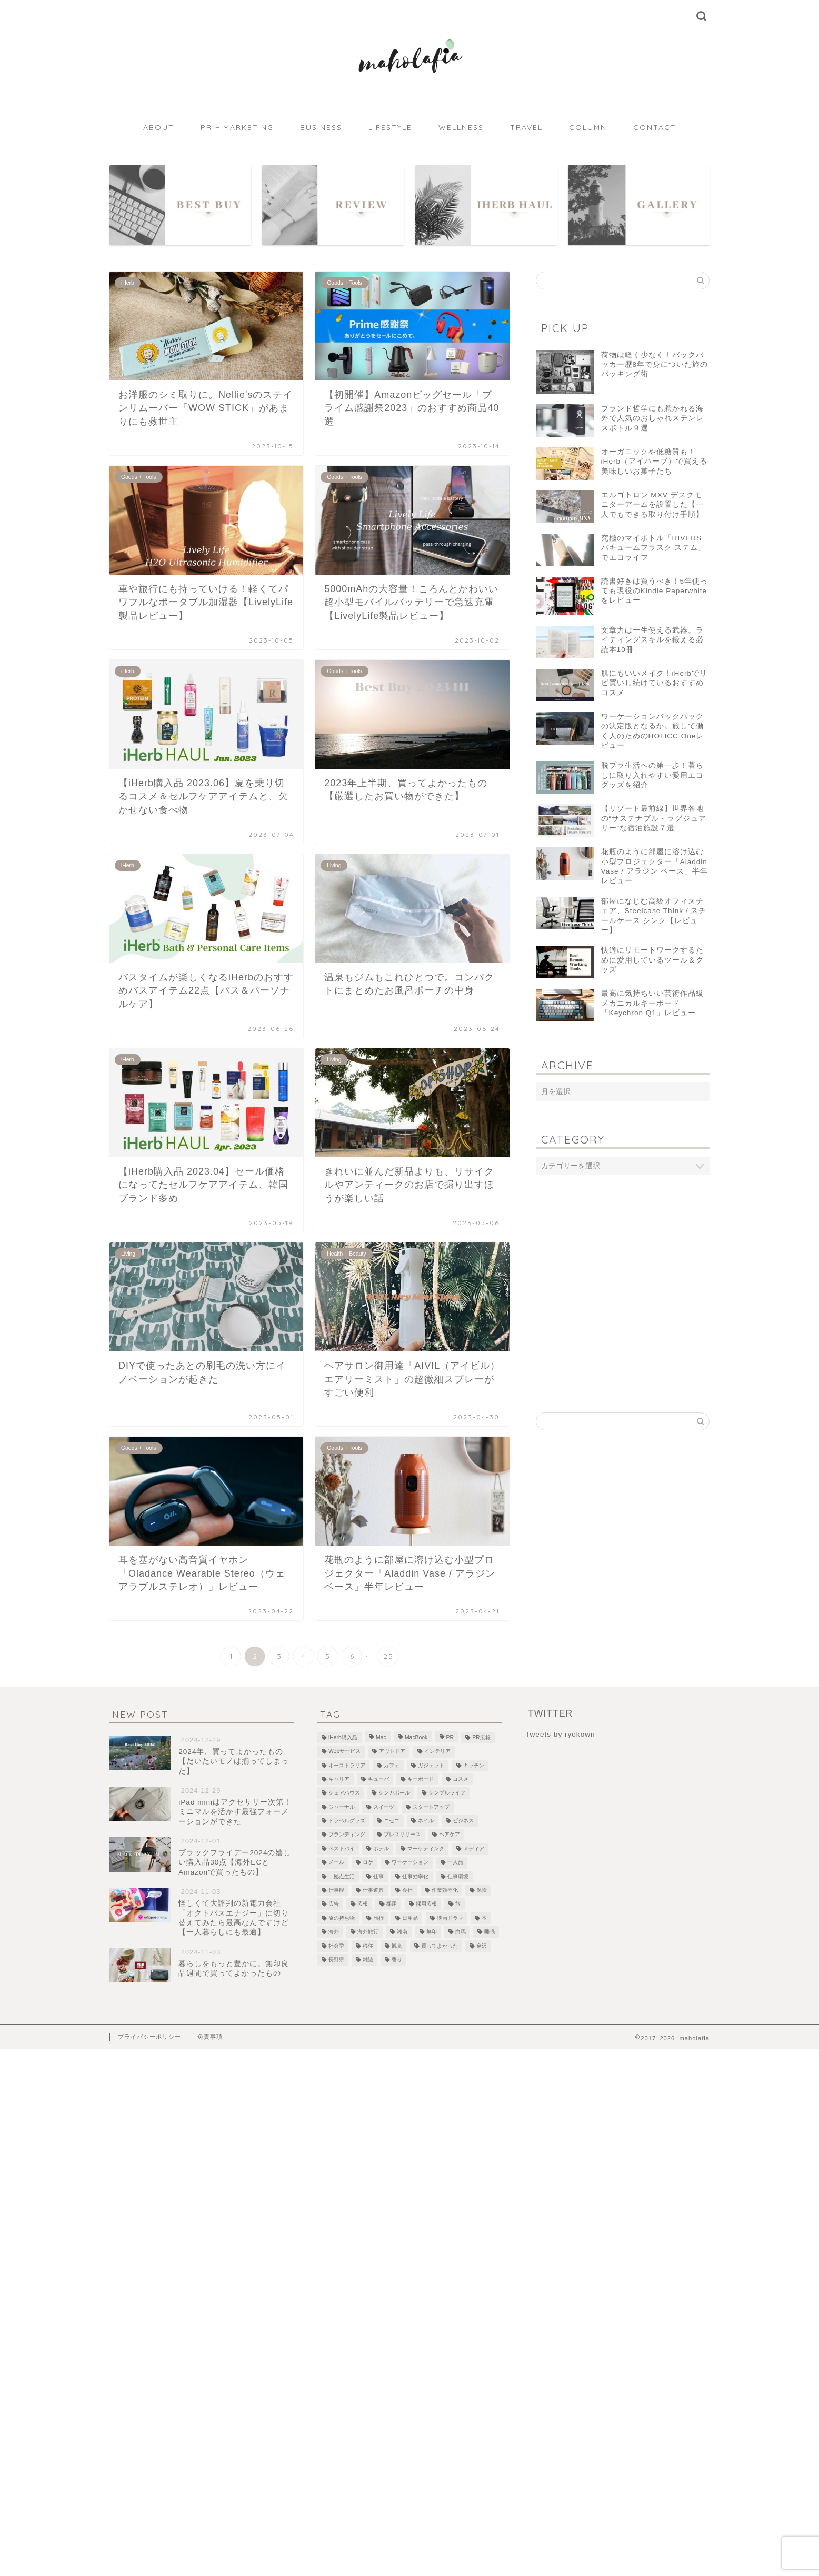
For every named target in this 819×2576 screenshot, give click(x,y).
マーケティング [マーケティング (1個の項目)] (425, 1848)
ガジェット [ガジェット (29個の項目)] (431, 1765)
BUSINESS (321, 127)
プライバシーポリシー (149, 2036)
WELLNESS (461, 127)
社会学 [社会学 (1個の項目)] (336, 1946)
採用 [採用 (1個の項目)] (391, 1904)
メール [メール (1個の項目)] (336, 1863)
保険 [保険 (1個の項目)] (481, 1890)
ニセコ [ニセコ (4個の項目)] (391, 1820)
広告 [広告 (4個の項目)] (333, 1904)
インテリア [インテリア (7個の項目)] (437, 1752)
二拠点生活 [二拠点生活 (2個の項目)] (341, 1876)
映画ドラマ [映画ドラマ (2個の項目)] (450, 1918)
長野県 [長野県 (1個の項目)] (336, 1959)
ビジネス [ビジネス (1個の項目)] (463, 1820)
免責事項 (210, 2036)
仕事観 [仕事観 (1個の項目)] (336, 1890)
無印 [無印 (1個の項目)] (431, 1932)
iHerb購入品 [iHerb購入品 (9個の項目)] (342, 1737)
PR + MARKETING (237, 127)
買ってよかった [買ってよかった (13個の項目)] (439, 1946)
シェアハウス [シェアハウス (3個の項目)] (344, 1793)
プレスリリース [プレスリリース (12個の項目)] (402, 1835)
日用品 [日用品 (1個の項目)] (410, 1918)
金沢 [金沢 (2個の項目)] (481, 1946)
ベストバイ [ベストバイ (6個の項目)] (341, 1848)
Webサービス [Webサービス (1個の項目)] (344, 1752)
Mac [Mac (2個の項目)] (381, 1737)
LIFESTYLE (390, 127)
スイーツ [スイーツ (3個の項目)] (383, 1807)
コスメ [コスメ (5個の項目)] (460, 1779)
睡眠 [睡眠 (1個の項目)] (489, 1932)
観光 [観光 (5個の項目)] (397, 1946)
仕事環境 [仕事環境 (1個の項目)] (457, 1876)
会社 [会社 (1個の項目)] (407, 1890)
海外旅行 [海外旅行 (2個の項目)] (367, 1932)
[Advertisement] (623, 1267)
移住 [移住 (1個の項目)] (368, 1946)
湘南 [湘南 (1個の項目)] (402, 1932)
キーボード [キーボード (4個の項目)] (420, 1779)
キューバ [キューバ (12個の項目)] (378, 1779)
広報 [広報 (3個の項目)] (362, 1904)
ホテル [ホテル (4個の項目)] (381, 1848)
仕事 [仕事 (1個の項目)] (378, 1876)
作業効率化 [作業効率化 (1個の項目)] (445, 1890)
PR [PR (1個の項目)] (450, 1737)
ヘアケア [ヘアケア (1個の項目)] (449, 1835)
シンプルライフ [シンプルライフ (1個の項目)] (446, 1793)
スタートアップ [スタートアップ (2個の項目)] (431, 1807)
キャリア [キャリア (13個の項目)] (338, 1779)
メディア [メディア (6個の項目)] (473, 1848)
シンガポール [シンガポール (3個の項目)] (394, 1793)
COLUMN (588, 127)
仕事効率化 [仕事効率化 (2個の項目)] (415, 1876)
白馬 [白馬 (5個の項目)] (460, 1932)
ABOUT (158, 127)
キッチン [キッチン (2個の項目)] (473, 1765)
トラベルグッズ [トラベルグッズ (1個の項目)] (346, 1820)
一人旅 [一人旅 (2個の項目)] (455, 1863)
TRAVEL (526, 127)
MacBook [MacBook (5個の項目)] (416, 1737)
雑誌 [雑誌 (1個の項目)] (368, 1959)
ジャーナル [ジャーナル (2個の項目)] (341, 1807)
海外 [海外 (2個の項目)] (333, 1932)
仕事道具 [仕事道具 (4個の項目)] (373, 1890)
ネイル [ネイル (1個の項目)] (426, 1820)
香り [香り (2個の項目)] (397, 1959)
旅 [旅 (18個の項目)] (458, 1904)
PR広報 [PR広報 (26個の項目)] (481, 1737)
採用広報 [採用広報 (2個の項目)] (426, 1904)
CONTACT (654, 127)
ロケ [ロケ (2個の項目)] (368, 1863)
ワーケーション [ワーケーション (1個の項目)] (410, 1863)
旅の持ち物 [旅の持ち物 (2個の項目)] (341, 1918)
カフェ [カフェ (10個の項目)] (391, 1765)
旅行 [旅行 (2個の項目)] (378, 1918)
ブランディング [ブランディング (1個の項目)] (346, 1835)
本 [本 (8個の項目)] (484, 1918)
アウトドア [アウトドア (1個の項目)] (392, 1752)
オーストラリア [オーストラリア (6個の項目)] (346, 1765)
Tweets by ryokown (560, 1734)
